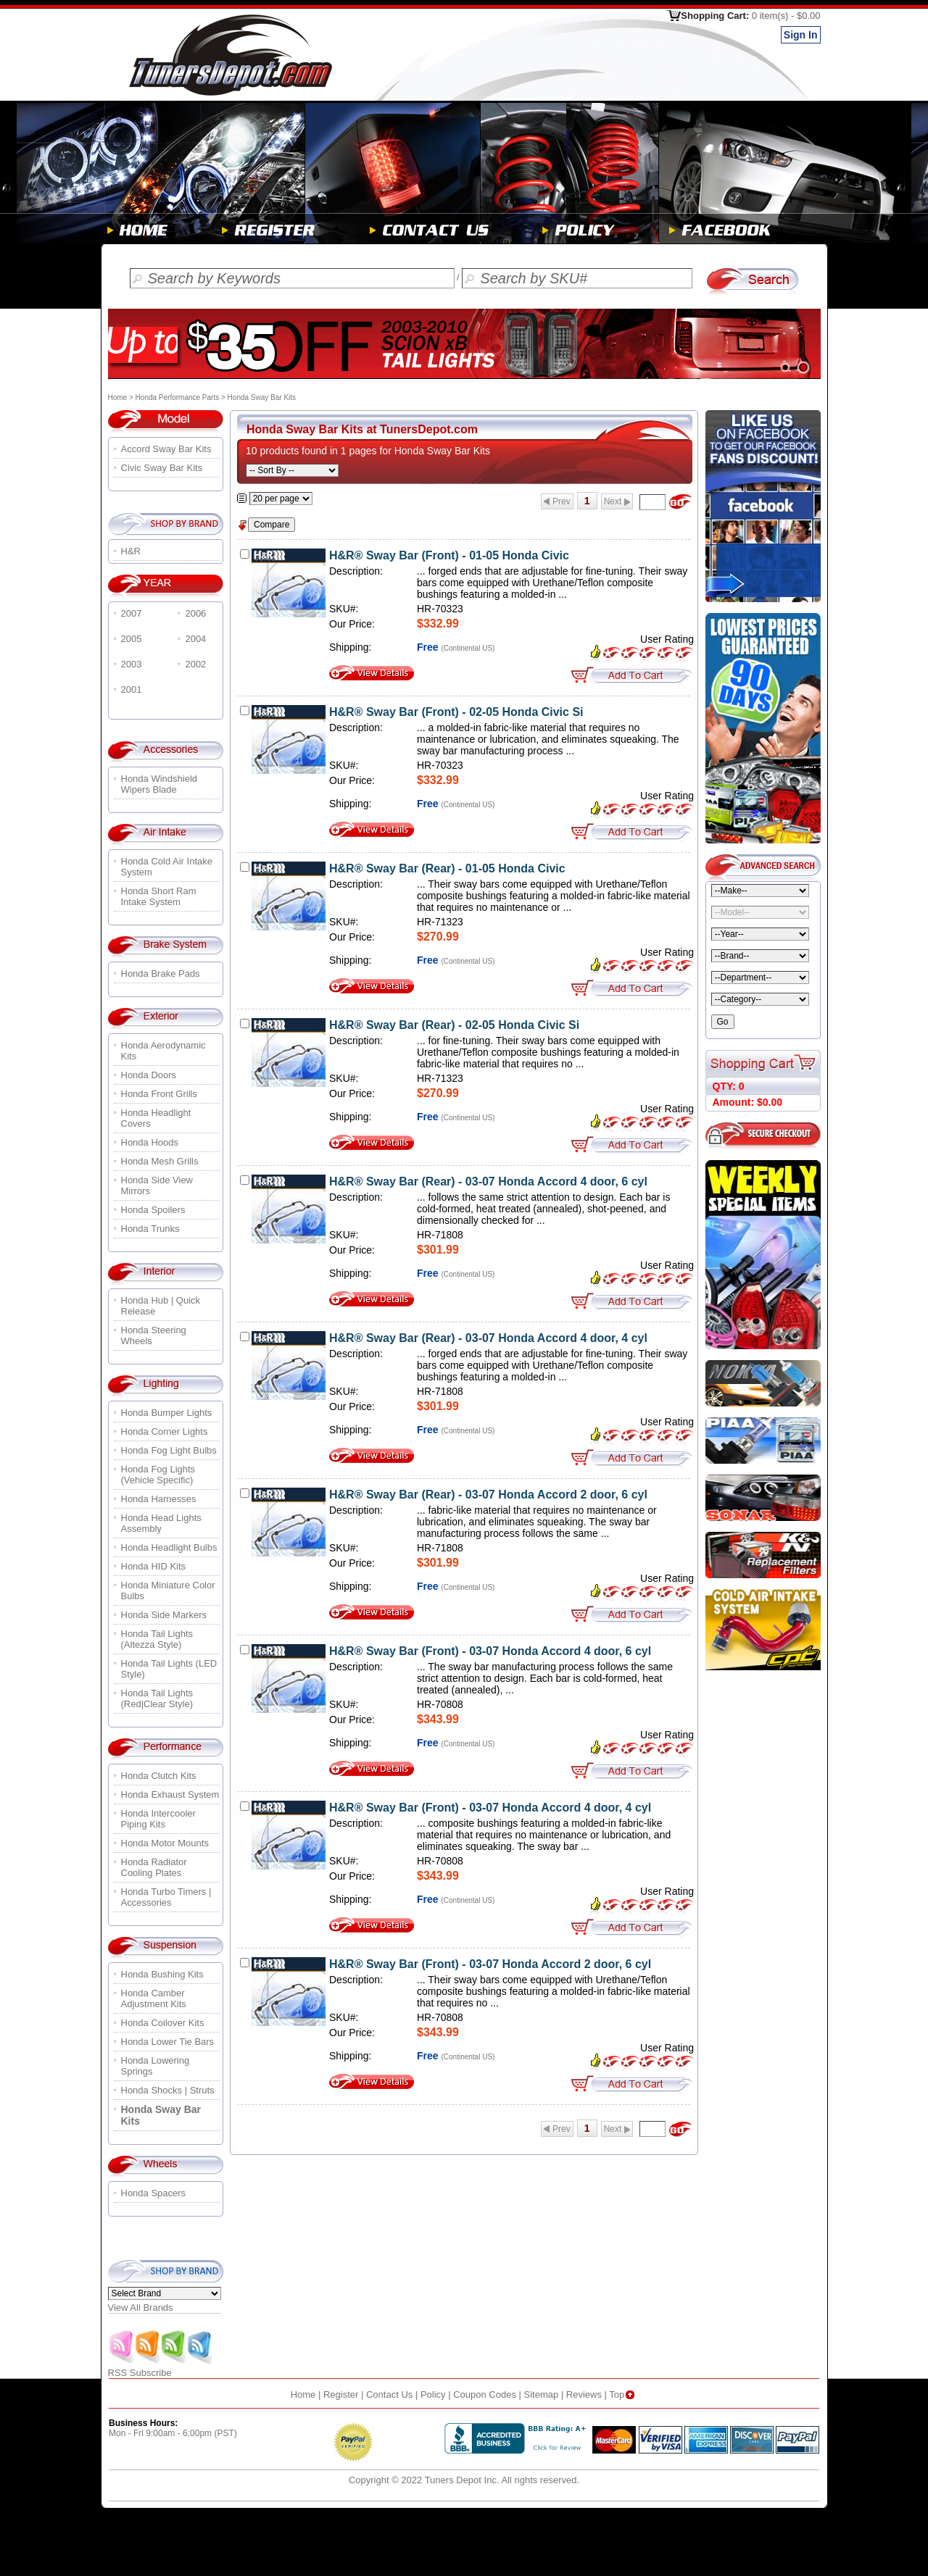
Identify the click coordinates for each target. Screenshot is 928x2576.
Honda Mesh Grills (160, 1161)
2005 (131, 638)
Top (623, 2394)
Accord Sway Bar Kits (166, 448)
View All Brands (140, 2307)
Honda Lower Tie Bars (168, 2041)
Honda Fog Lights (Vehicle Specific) (158, 1474)
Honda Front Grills (159, 1093)
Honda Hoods (150, 1142)
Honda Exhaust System (170, 1794)
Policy (433, 2394)
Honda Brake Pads (160, 973)
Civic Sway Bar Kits (162, 467)
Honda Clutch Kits (158, 1775)
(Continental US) (467, 648)
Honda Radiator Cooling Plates (154, 1867)
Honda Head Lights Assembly (161, 1523)
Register (340, 2394)
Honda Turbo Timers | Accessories (166, 1897)
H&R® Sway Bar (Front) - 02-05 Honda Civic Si (456, 712)
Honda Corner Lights (164, 1431)
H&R (131, 551)
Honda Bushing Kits (162, 1974)
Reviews (584, 2394)
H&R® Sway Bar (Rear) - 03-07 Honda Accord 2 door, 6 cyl (488, 1494)
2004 (195, 638)
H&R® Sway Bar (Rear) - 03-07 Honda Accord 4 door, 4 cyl (488, 1338)
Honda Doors (149, 1075)
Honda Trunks (150, 1228)
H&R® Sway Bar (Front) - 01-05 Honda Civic (449, 555)
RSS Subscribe (161, 2368)
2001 (131, 689)
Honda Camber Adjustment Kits (153, 1998)
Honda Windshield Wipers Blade (159, 784)
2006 (195, 613)
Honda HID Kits (153, 1566)
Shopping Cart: (750, 15)
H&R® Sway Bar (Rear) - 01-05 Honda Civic (447, 868)
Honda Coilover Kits (162, 2022)
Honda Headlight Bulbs (169, 1547)
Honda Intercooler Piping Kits (158, 1819)
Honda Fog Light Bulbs (169, 1450)
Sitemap (541, 2394)
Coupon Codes (484, 2394)
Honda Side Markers (164, 1614)
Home (118, 397)
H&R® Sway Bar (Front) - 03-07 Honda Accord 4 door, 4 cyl (490, 1807)
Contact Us (389, 2394)
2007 (131, 613)
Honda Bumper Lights (166, 1412)
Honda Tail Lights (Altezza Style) (157, 1639)
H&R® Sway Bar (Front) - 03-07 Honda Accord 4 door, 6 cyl (490, 1651)
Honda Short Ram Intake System (158, 896)
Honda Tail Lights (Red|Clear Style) (157, 1698)
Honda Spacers (153, 2193)
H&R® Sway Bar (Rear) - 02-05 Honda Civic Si (454, 1025)
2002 (195, 664)
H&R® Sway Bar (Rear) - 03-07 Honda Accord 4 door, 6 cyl (488, 1181)
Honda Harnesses (158, 1498)
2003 (131, 664)
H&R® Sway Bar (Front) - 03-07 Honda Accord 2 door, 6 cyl (490, 1964)
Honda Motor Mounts (165, 1843)
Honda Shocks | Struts (168, 2090)
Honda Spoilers (153, 1209)
